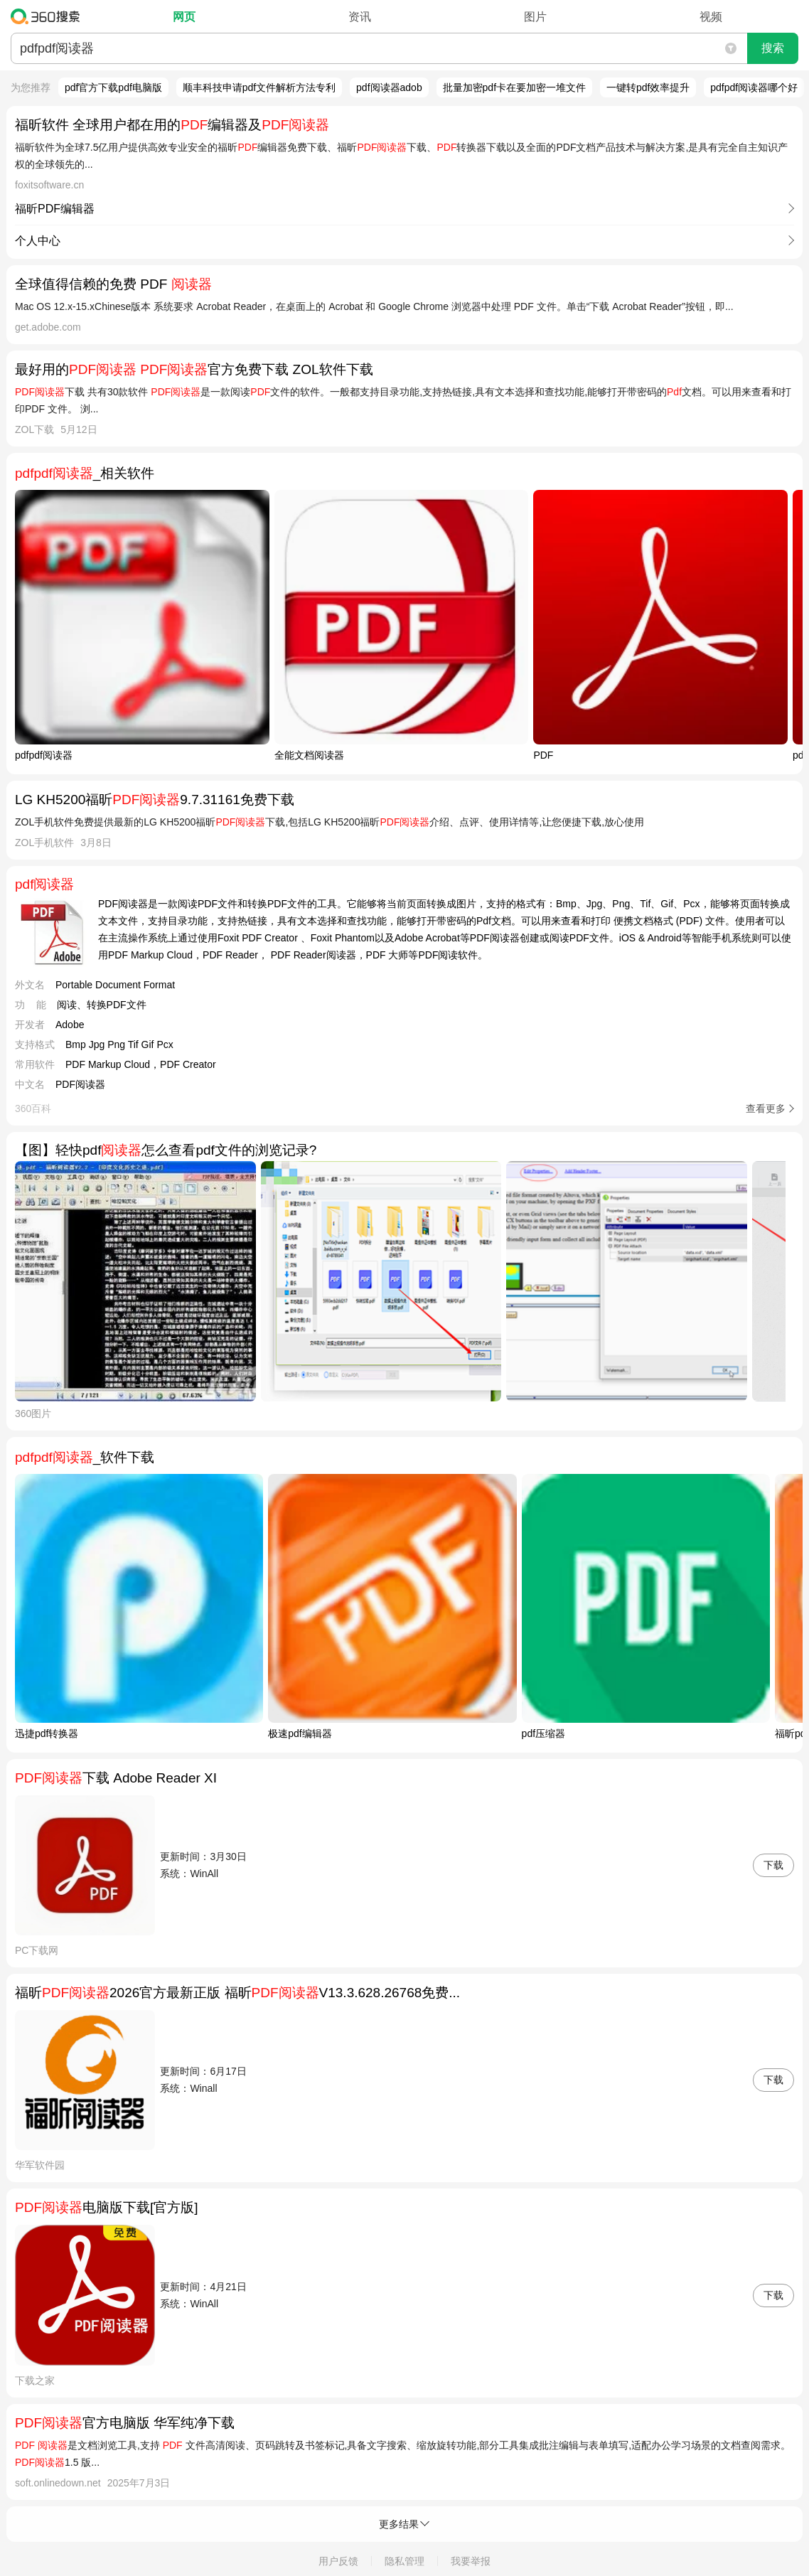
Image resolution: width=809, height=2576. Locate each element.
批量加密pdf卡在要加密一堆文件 (514, 87)
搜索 (772, 48)
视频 (711, 17)
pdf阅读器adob (389, 87)
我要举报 (471, 2561)
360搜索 (49, 16)
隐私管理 (404, 2561)
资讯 (359, 17)
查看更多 (766, 1108)
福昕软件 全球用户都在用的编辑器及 (172, 124)
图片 (535, 17)
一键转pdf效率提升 (648, 87)
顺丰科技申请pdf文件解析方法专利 (259, 87)
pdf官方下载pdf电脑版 (113, 87)
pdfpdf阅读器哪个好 (754, 87)
